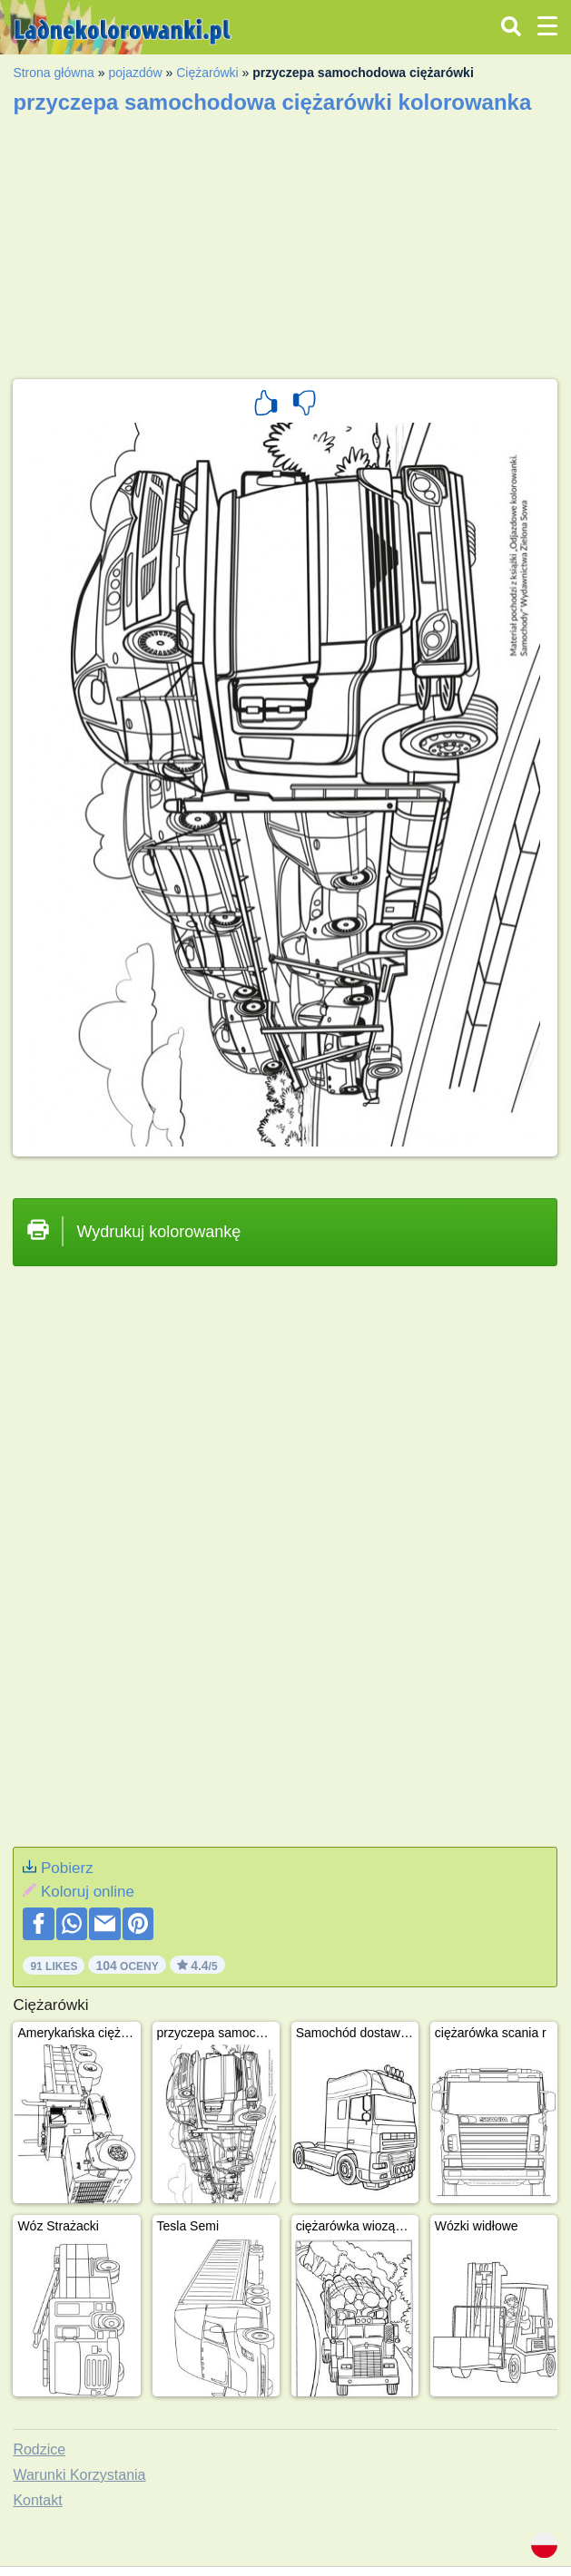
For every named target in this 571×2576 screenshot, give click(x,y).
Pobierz (67, 1868)
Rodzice (39, 2449)
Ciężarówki (207, 72)
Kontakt (37, 2500)
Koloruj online (87, 1891)
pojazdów (135, 72)
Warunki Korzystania (79, 2475)
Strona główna (53, 72)
